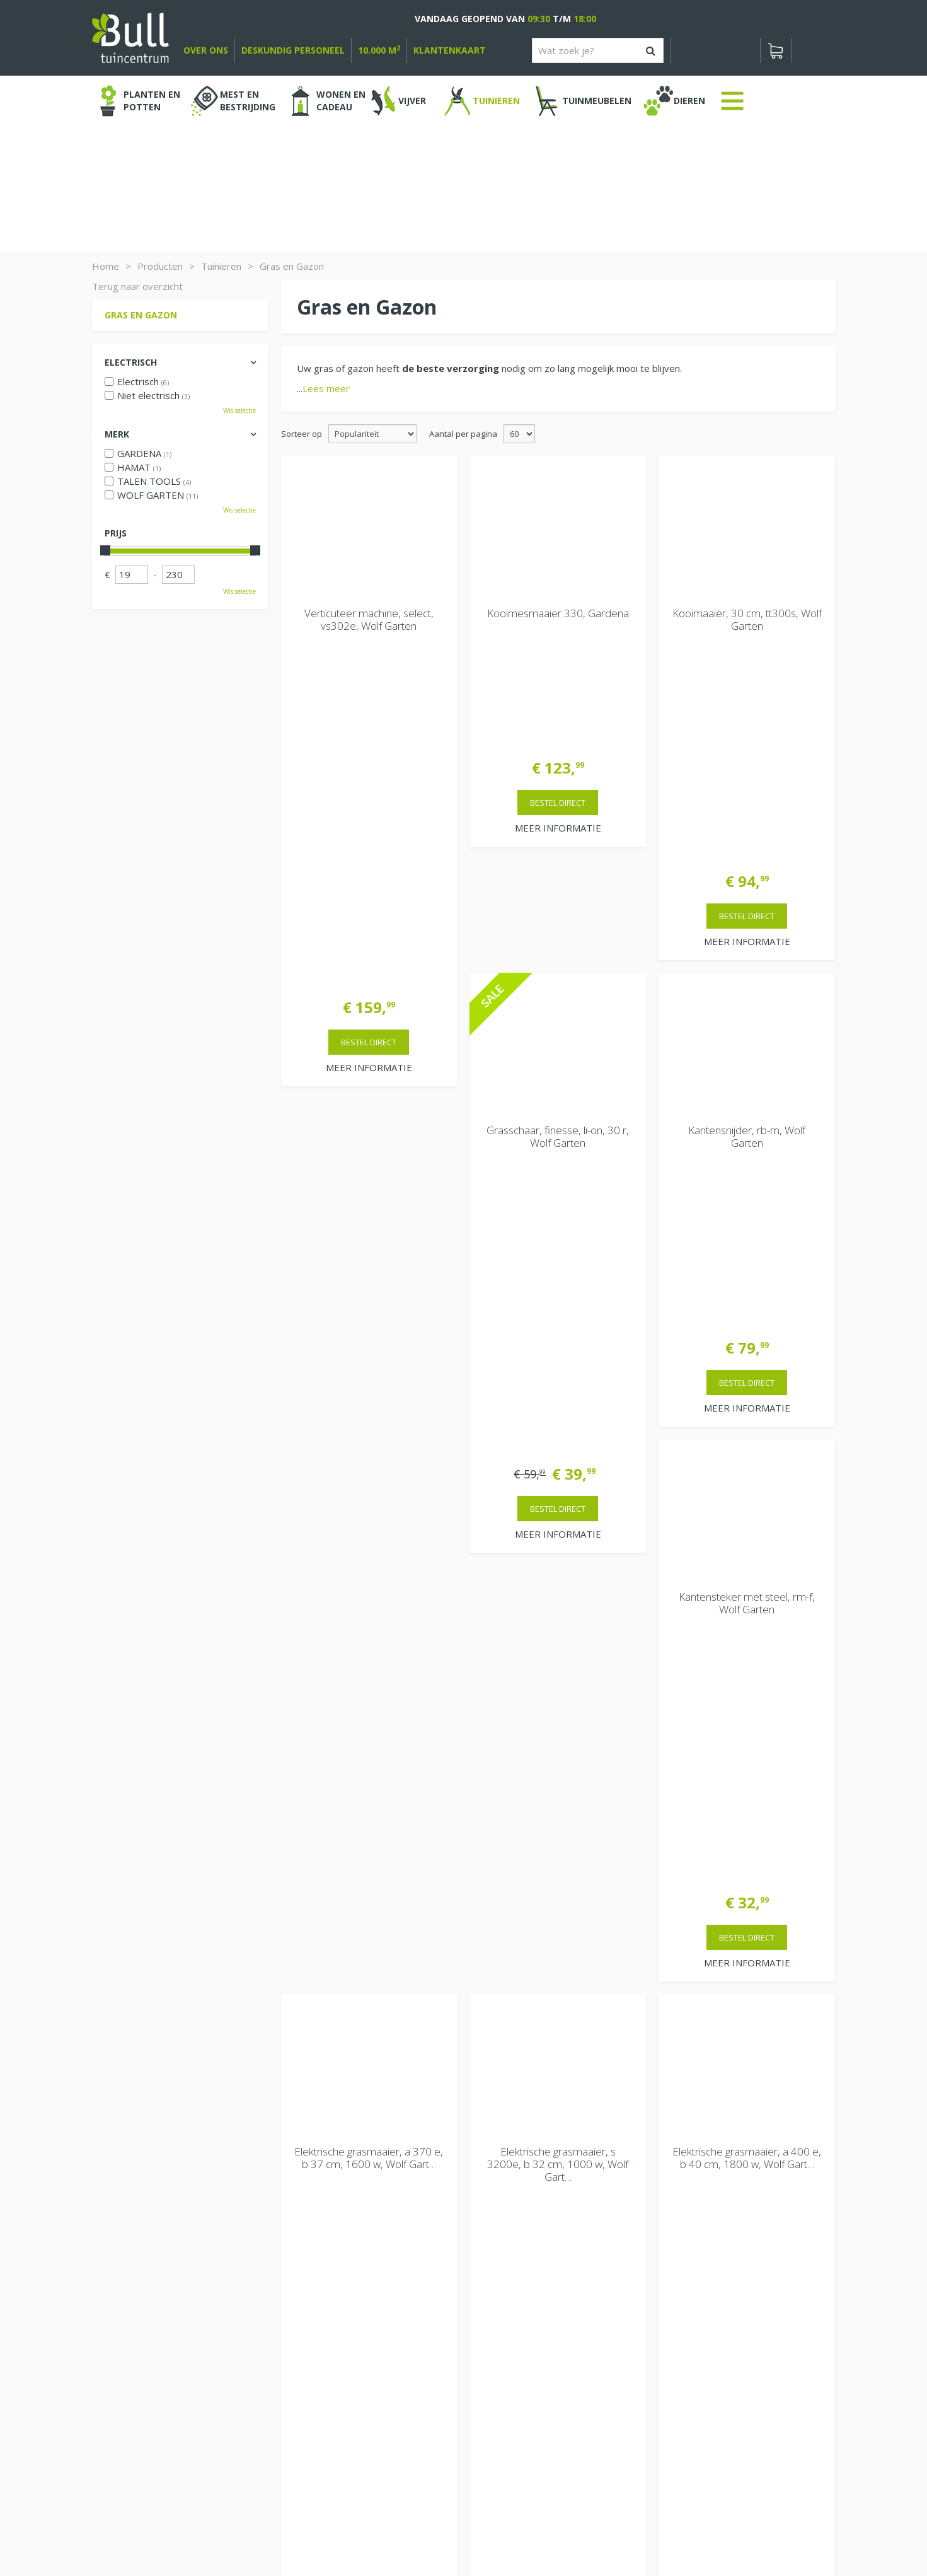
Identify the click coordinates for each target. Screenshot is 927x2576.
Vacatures (687, 2258)
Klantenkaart (449, 50)
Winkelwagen (136, 2233)
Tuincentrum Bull (701, 2291)
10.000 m (379, 50)
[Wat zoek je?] (598, 50)
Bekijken (129, 2275)
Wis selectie (239, 410)
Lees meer (326, 388)
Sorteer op (301, 433)
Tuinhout (357, 2532)
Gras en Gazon (141, 315)
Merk (117, 434)
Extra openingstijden (332, 2381)
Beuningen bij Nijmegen (716, 2331)
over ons (205, 50)
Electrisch (131, 362)
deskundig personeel (293, 50)
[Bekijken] (776, 50)
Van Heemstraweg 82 (713, 2311)
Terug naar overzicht (137, 286)
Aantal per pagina (463, 433)
